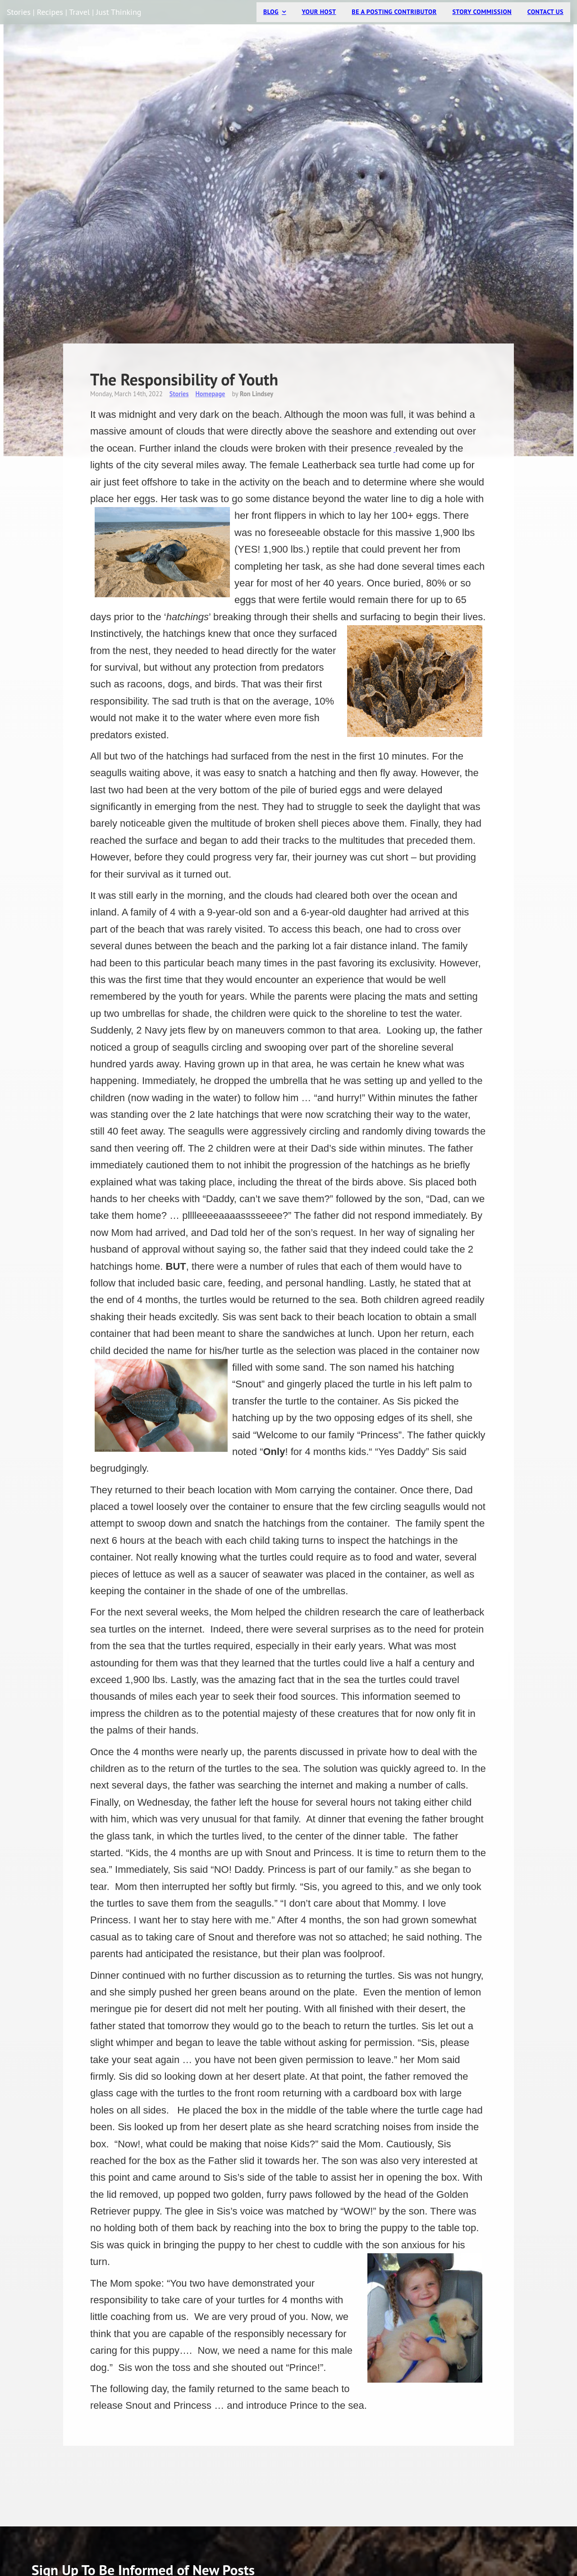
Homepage (210, 393)
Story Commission (482, 12)
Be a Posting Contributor (394, 12)
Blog (271, 12)
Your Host (319, 12)
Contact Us (545, 12)
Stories (179, 393)
